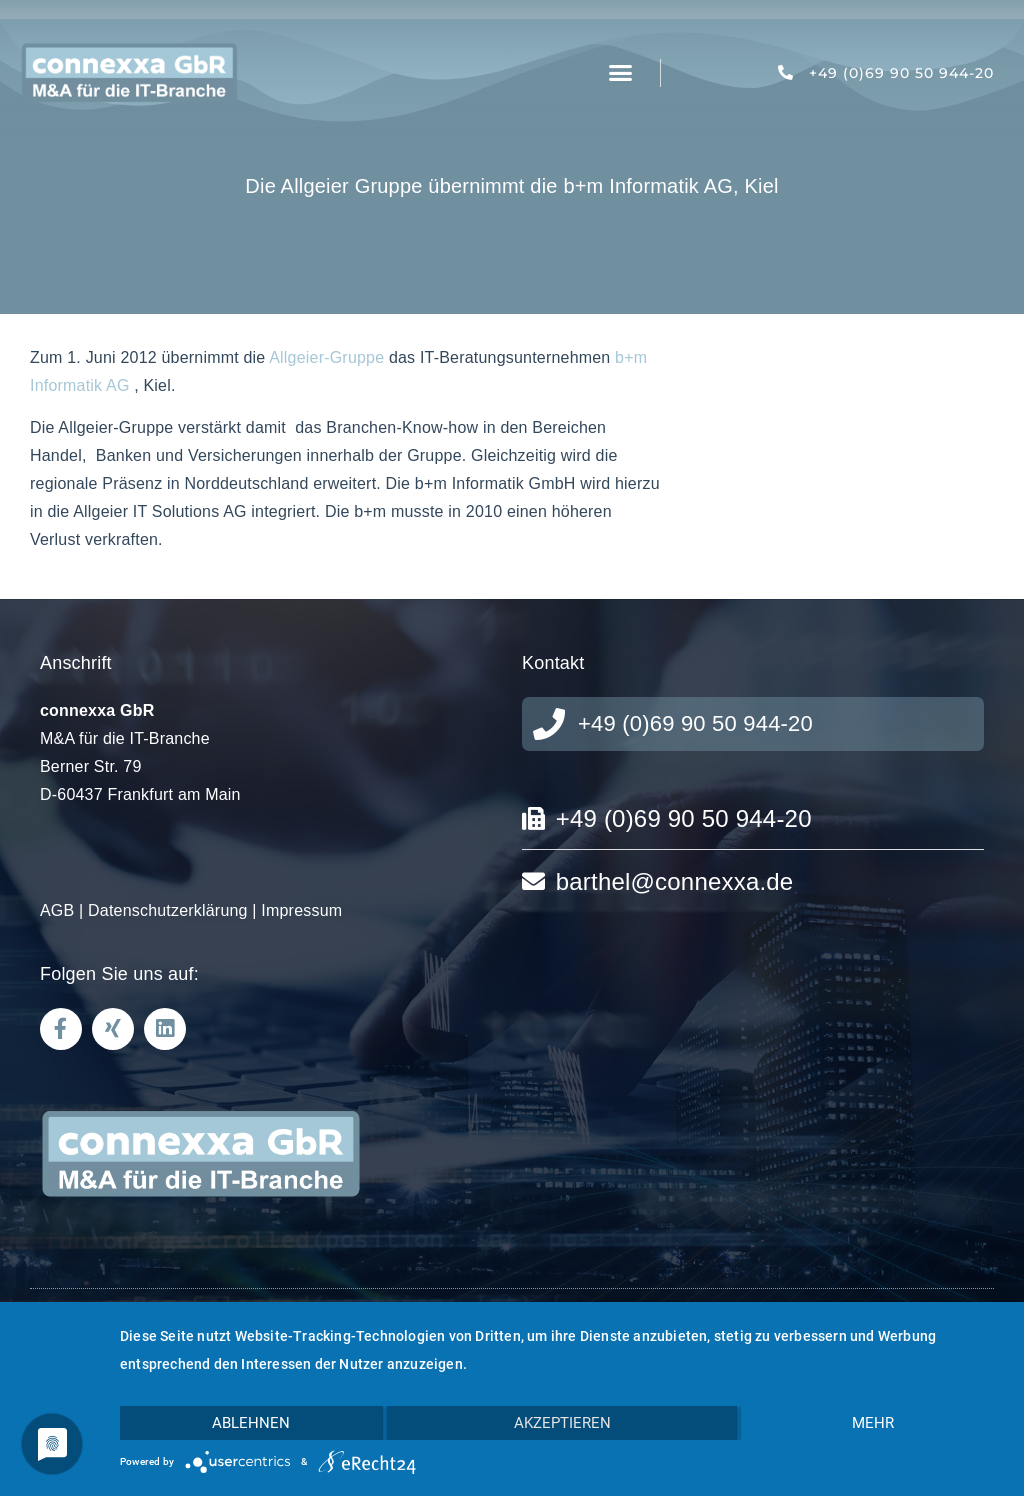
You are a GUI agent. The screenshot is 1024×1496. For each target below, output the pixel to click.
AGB (57, 910)
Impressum (301, 910)
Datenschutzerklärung (168, 910)
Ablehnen (251, 1423)
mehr (873, 1423)
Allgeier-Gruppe (326, 357)
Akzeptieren (562, 1423)
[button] (621, 73)
